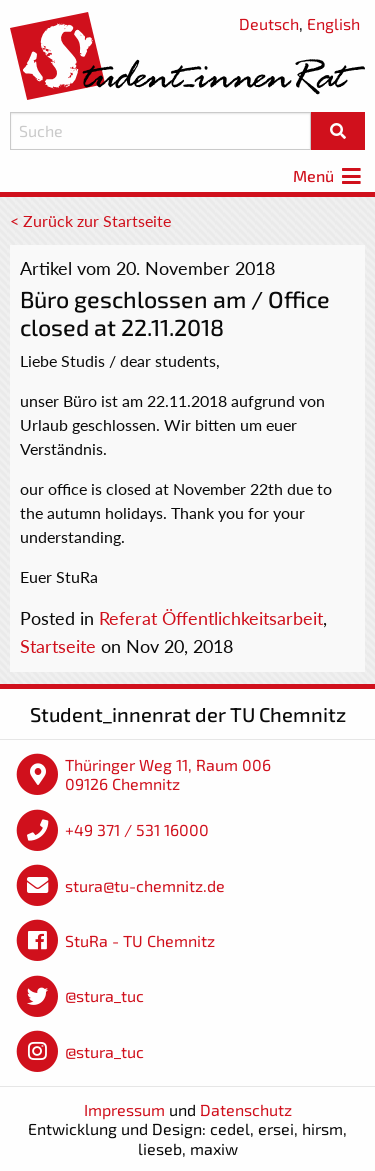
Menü (329, 175)
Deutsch (269, 23)
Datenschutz (246, 1109)
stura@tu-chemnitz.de (145, 885)
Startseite (58, 646)
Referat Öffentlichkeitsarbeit (211, 618)
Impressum (124, 1109)
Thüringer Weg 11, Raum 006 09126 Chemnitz (168, 774)
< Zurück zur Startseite (90, 220)
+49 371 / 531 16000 (137, 829)
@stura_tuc (104, 995)
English (333, 23)
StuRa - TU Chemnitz (140, 940)
